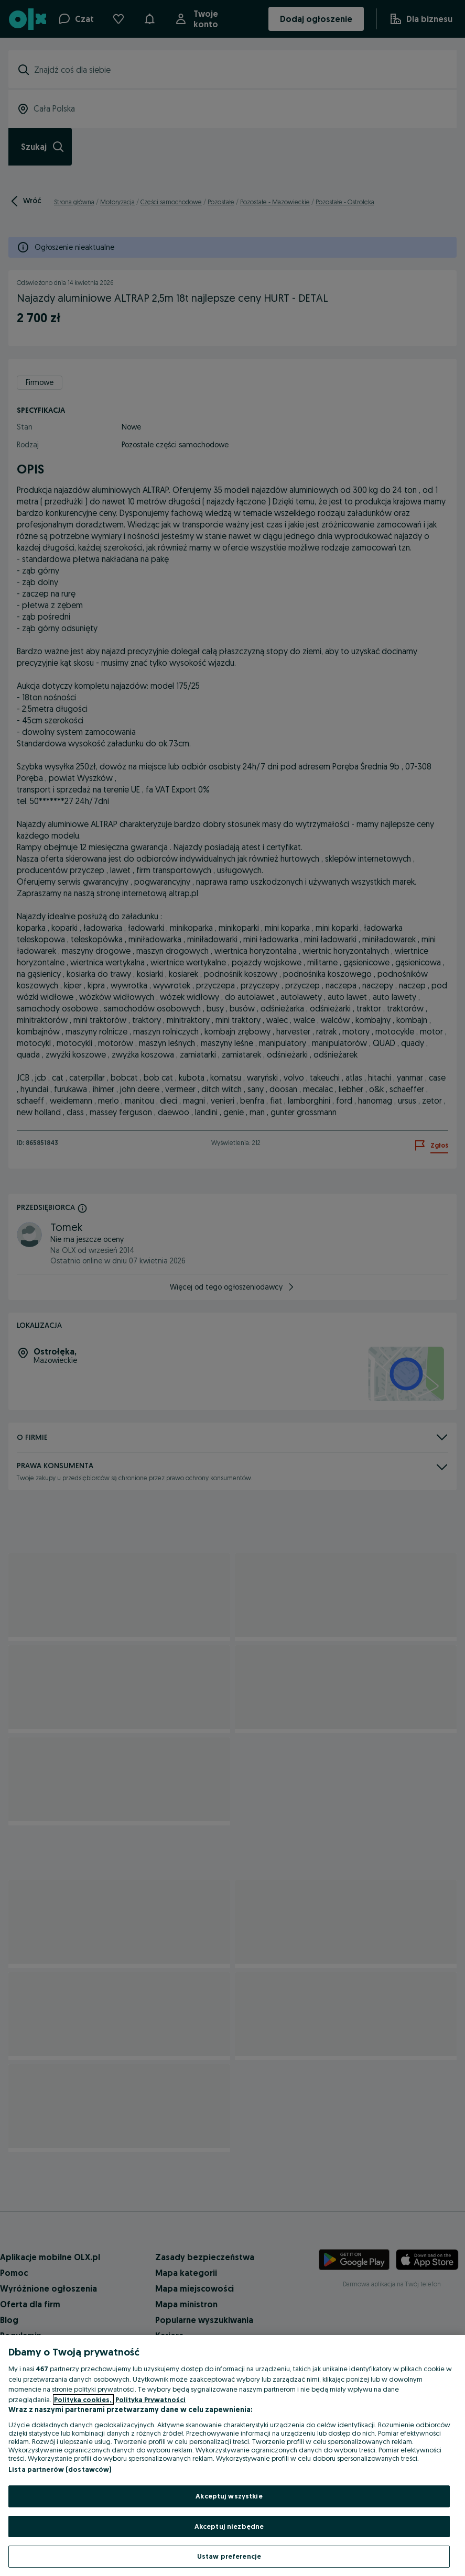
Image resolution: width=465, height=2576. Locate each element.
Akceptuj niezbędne (229, 2526)
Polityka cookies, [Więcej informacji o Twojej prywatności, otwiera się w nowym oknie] (83, 2399)
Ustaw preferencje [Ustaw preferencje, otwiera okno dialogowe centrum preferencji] (229, 2556)
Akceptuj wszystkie (229, 2496)
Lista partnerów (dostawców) (60, 2469)
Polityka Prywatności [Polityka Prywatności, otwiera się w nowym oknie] (150, 2399)
